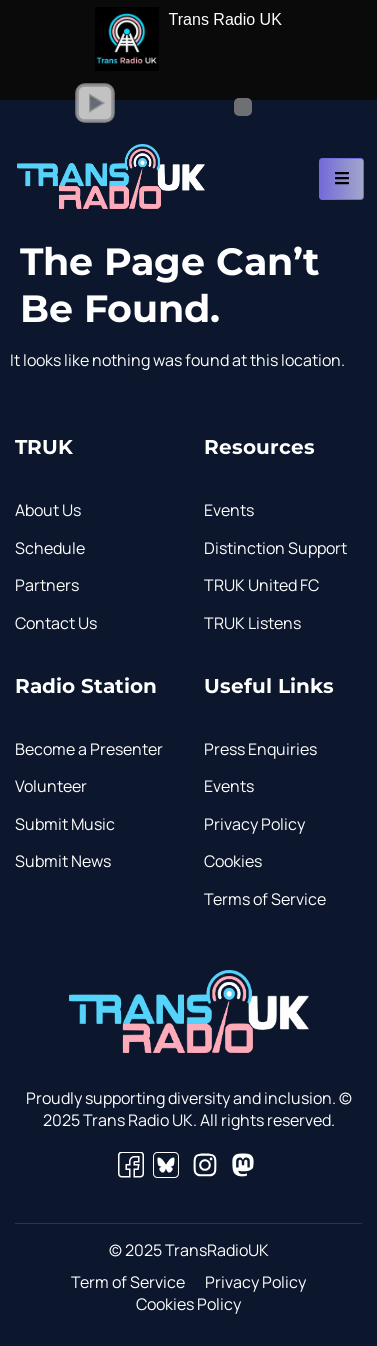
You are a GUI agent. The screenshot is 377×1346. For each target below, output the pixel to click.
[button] (95, 103)
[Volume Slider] (213, 107)
